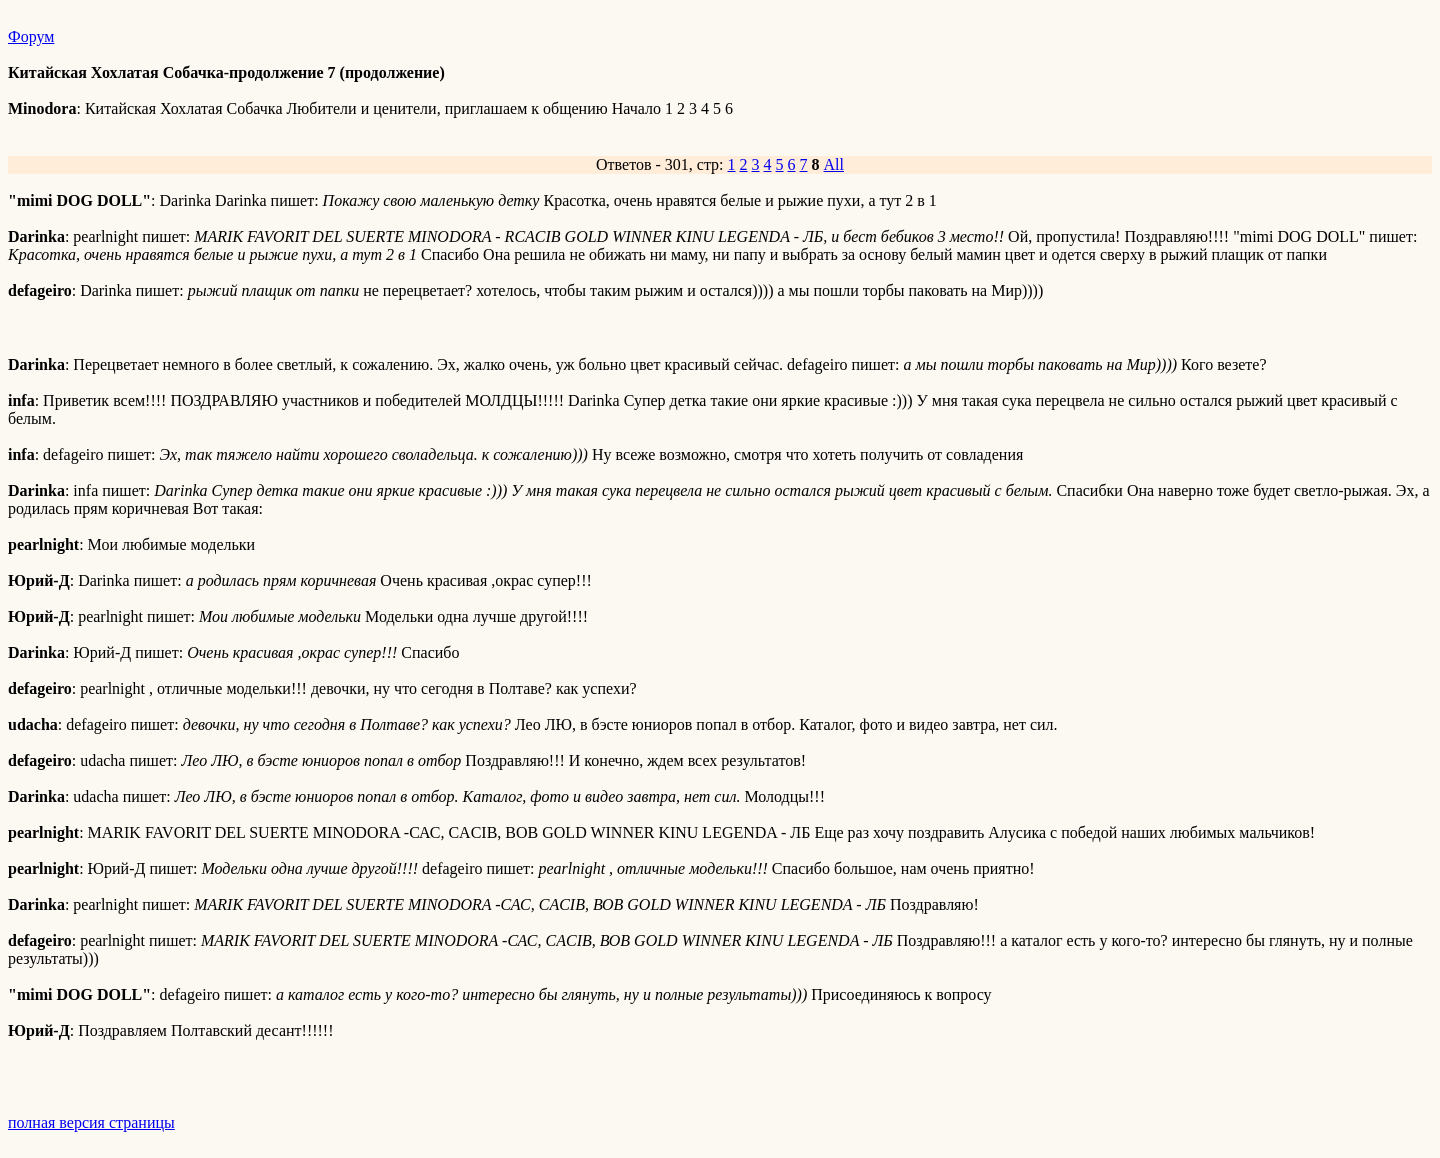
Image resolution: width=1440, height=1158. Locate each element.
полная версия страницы (91, 1122)
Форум (31, 36)
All (834, 164)
